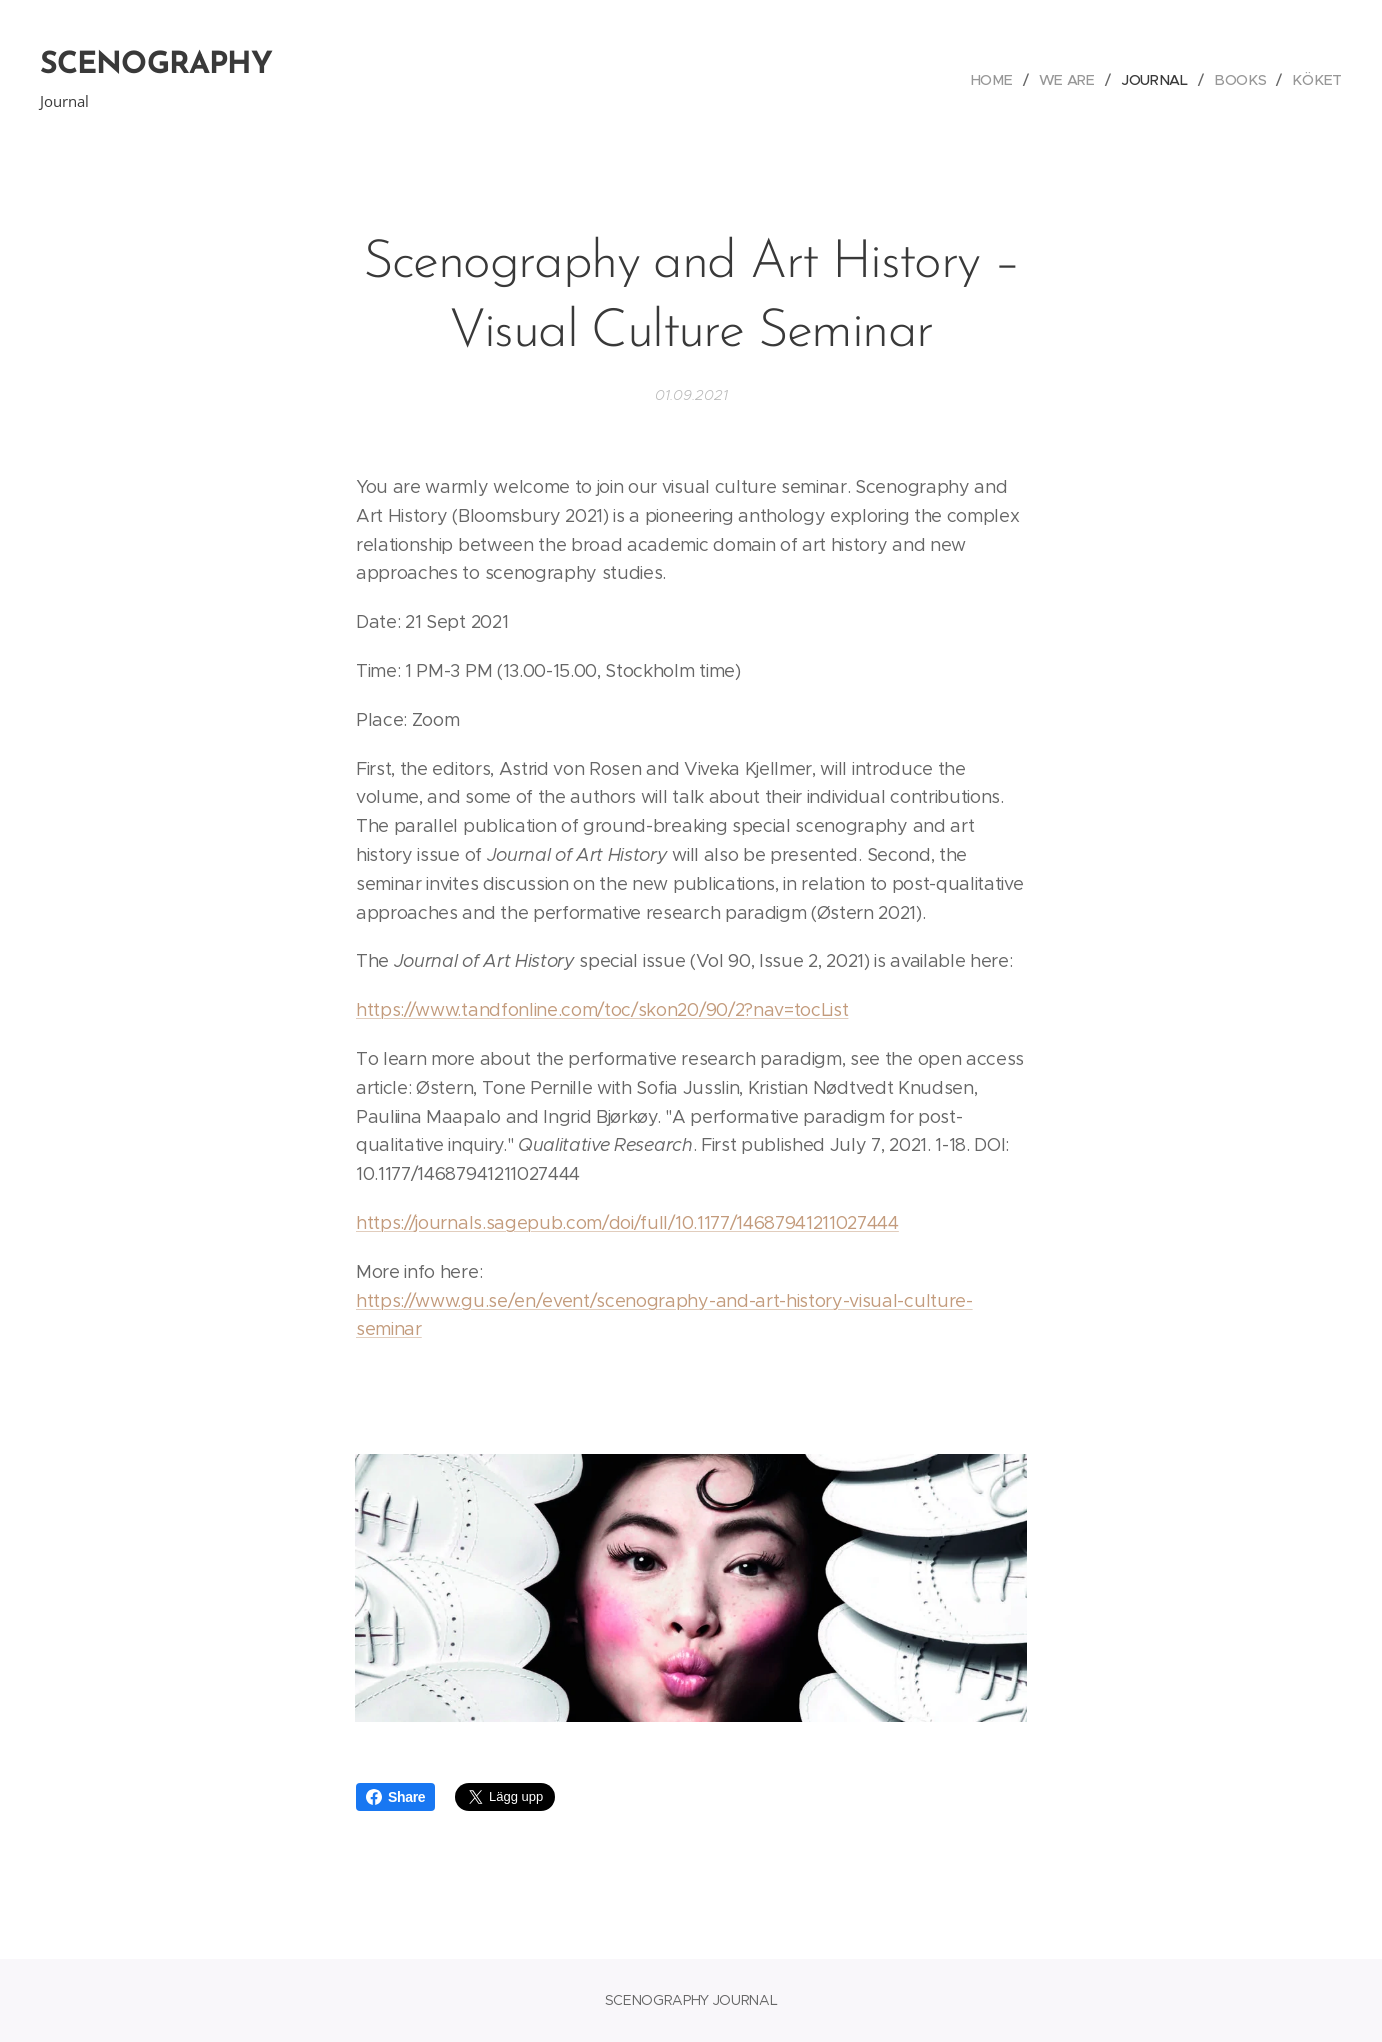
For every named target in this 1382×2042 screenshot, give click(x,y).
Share (395, 1797)
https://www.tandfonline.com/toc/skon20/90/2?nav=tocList (602, 1010)
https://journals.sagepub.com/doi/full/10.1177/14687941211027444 (627, 1223)
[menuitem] (1002, 80)
